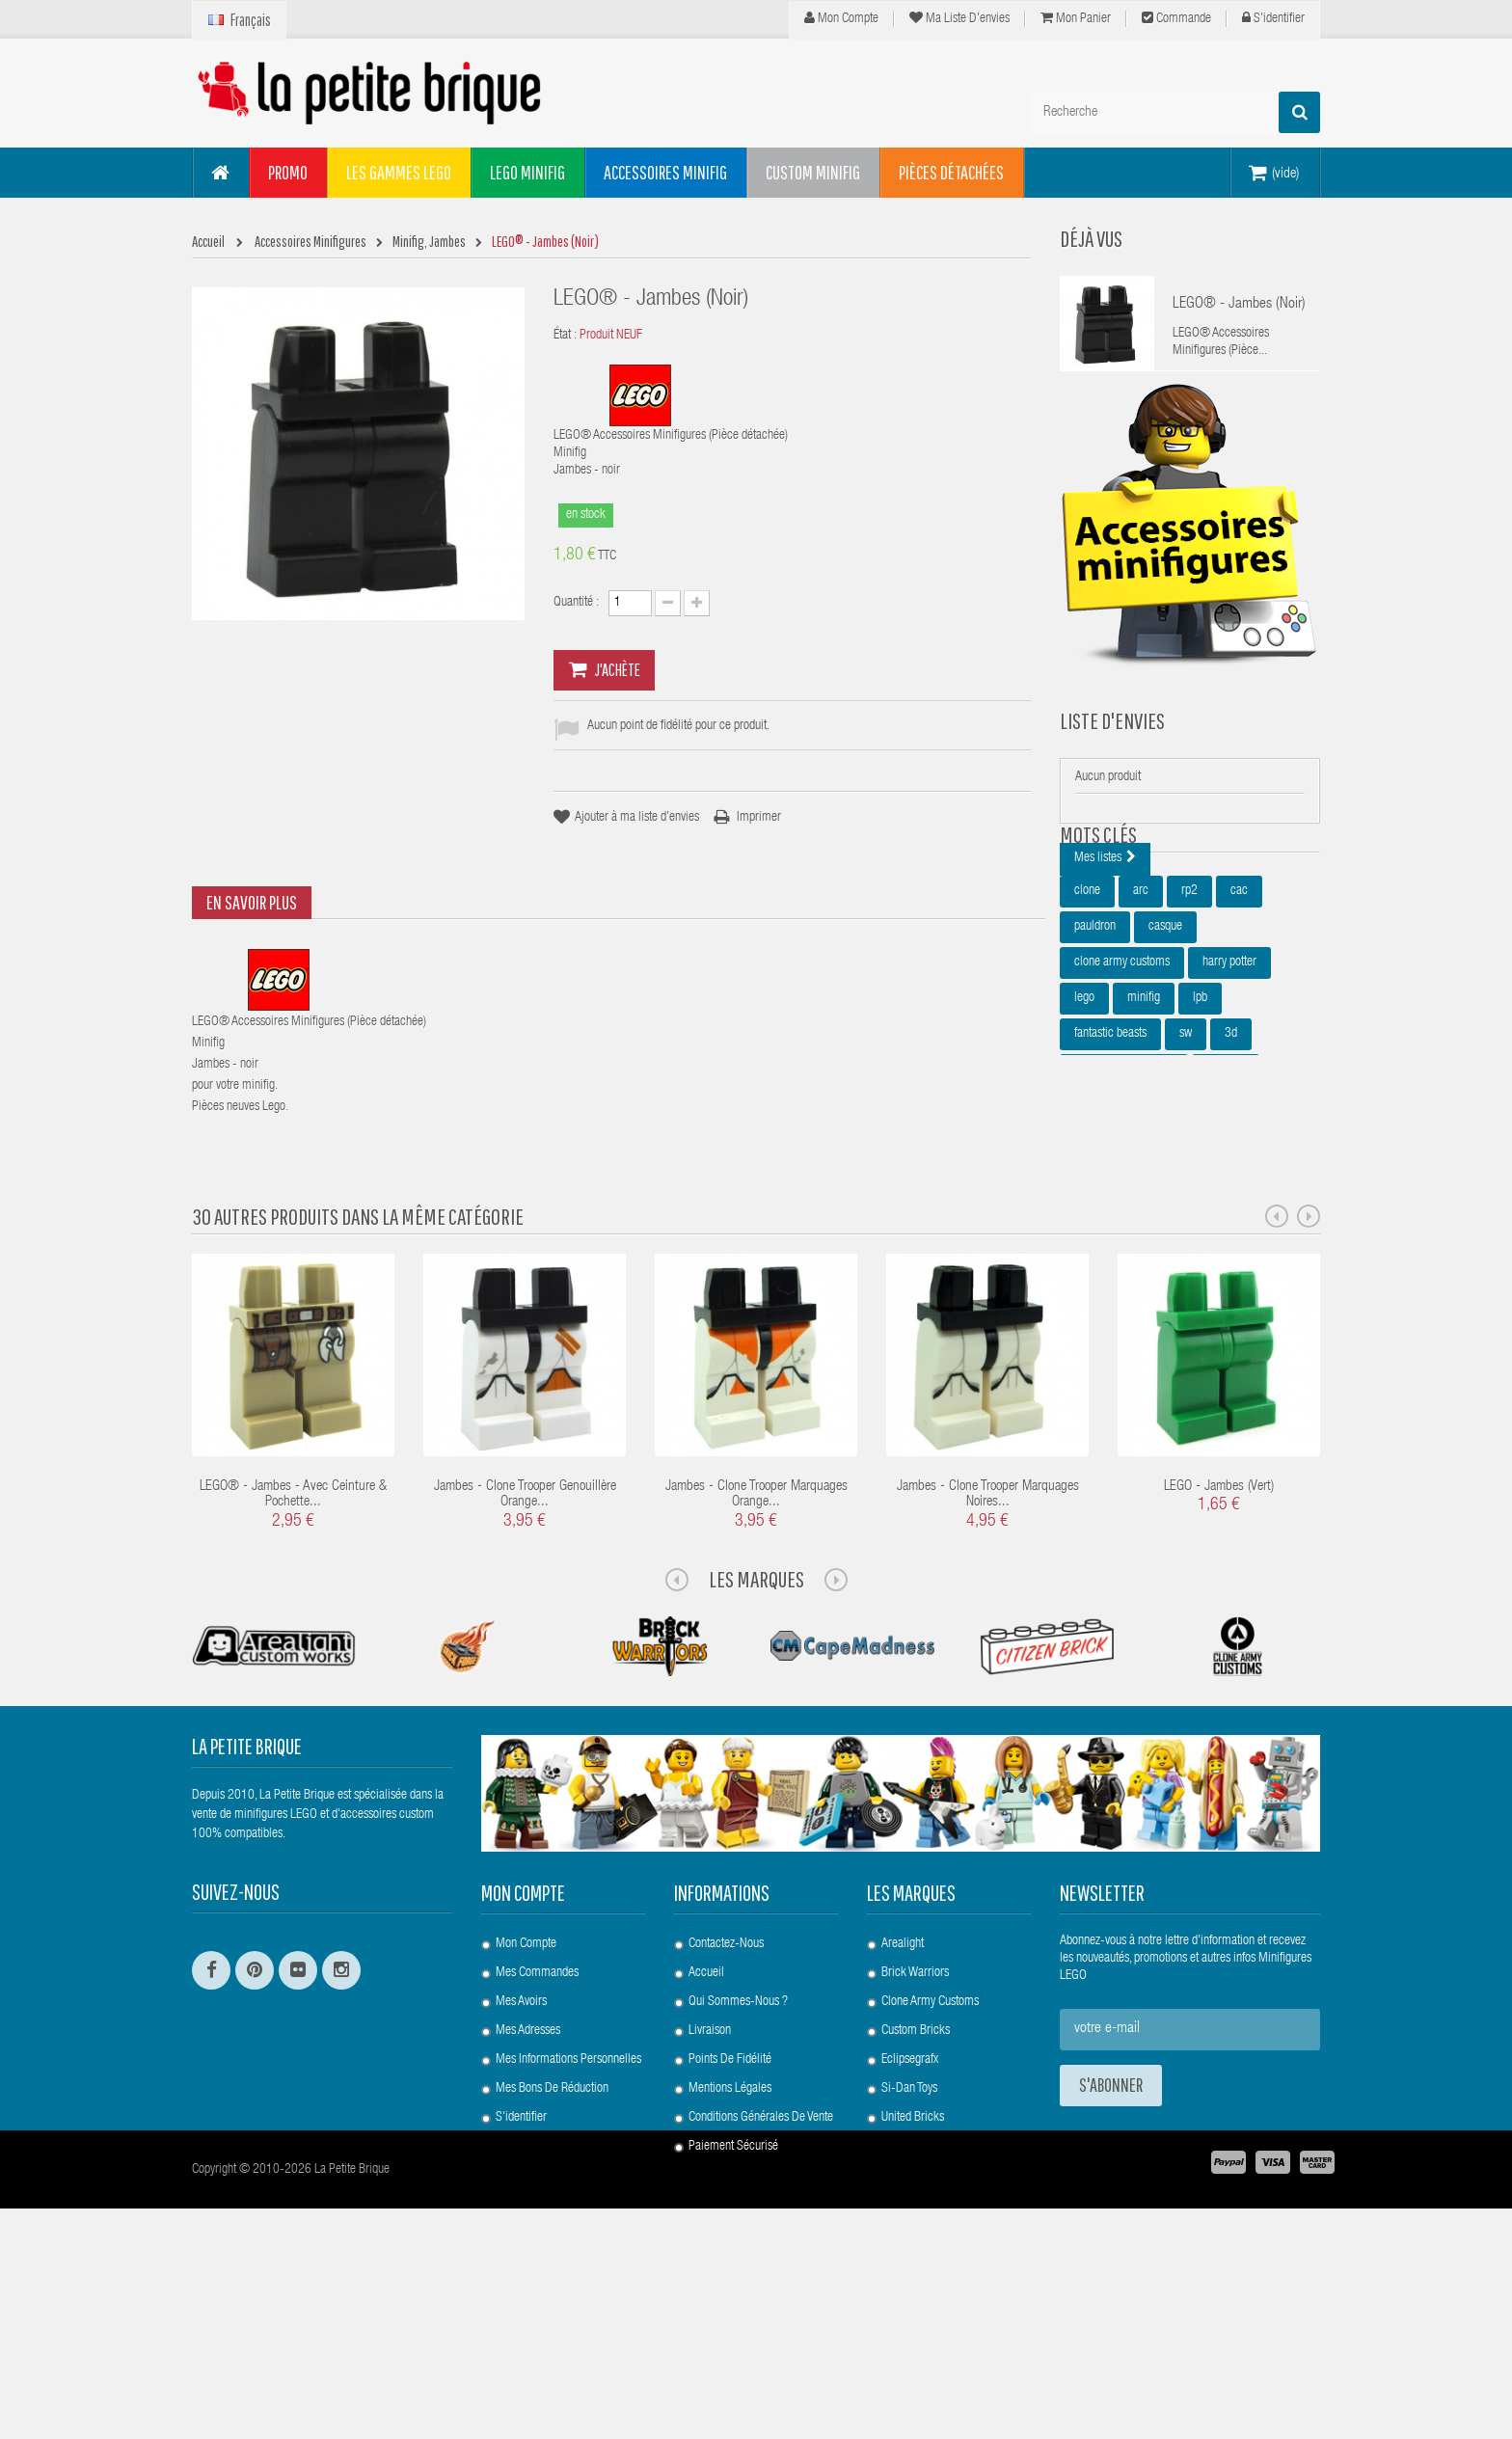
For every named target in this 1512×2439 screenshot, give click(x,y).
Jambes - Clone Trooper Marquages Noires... (988, 1664)
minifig (1143, 1109)
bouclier (1225, 1180)
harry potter (1229, 1073)
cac (1239, 1002)
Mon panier (1075, 18)
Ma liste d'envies (959, 18)
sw (1185, 1145)
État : (565, 335)
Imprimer (759, 818)
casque (1165, 1037)
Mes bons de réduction (552, 2257)
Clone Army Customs (930, 2171)
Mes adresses (528, 2200)
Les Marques (756, 1748)
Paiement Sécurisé (733, 2315)
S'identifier (1273, 18)
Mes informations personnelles (568, 2229)
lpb (1200, 1109)
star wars (1095, 1252)
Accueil (706, 2142)
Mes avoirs (521, 2171)
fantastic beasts (1110, 1145)
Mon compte (841, 18)
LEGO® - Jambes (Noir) (1239, 304)
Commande (1176, 18)
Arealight (902, 2113)
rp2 (1189, 1002)
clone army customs (1122, 1073)
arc (1140, 1002)
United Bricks (912, 2286)
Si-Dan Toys (909, 2257)
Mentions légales (729, 2257)
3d (1231, 1145)
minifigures (1168, 1216)
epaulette (1249, 1216)
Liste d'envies (1112, 749)
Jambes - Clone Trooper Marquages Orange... (756, 1664)
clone (1087, 1002)
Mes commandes (537, 2142)
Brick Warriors (915, 2142)
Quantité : (576, 603)
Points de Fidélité (729, 2229)
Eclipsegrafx (909, 2229)
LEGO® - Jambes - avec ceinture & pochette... (293, 1664)
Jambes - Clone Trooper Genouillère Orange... (525, 1664)
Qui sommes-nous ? (738, 2171)
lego (1084, 1109)
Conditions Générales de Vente (760, 2286)
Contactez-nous (726, 2113)
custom (1091, 1216)
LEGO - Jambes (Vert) (1219, 1656)
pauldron (1095, 1037)
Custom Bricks (915, 2200)
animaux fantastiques (1124, 1180)
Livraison (709, 2200)
